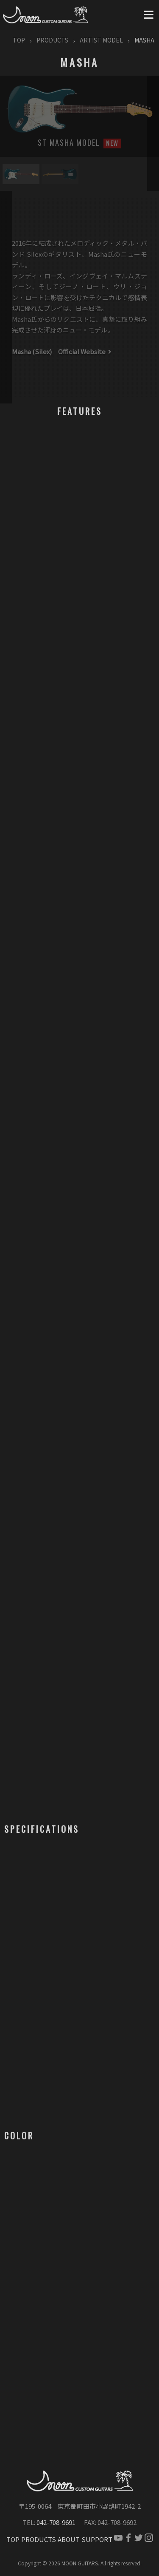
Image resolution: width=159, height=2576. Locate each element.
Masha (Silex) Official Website (62, 351)
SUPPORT (96, 2539)
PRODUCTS (52, 40)
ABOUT (69, 2539)
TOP (19, 40)
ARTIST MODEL (101, 40)
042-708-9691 (55, 2522)
